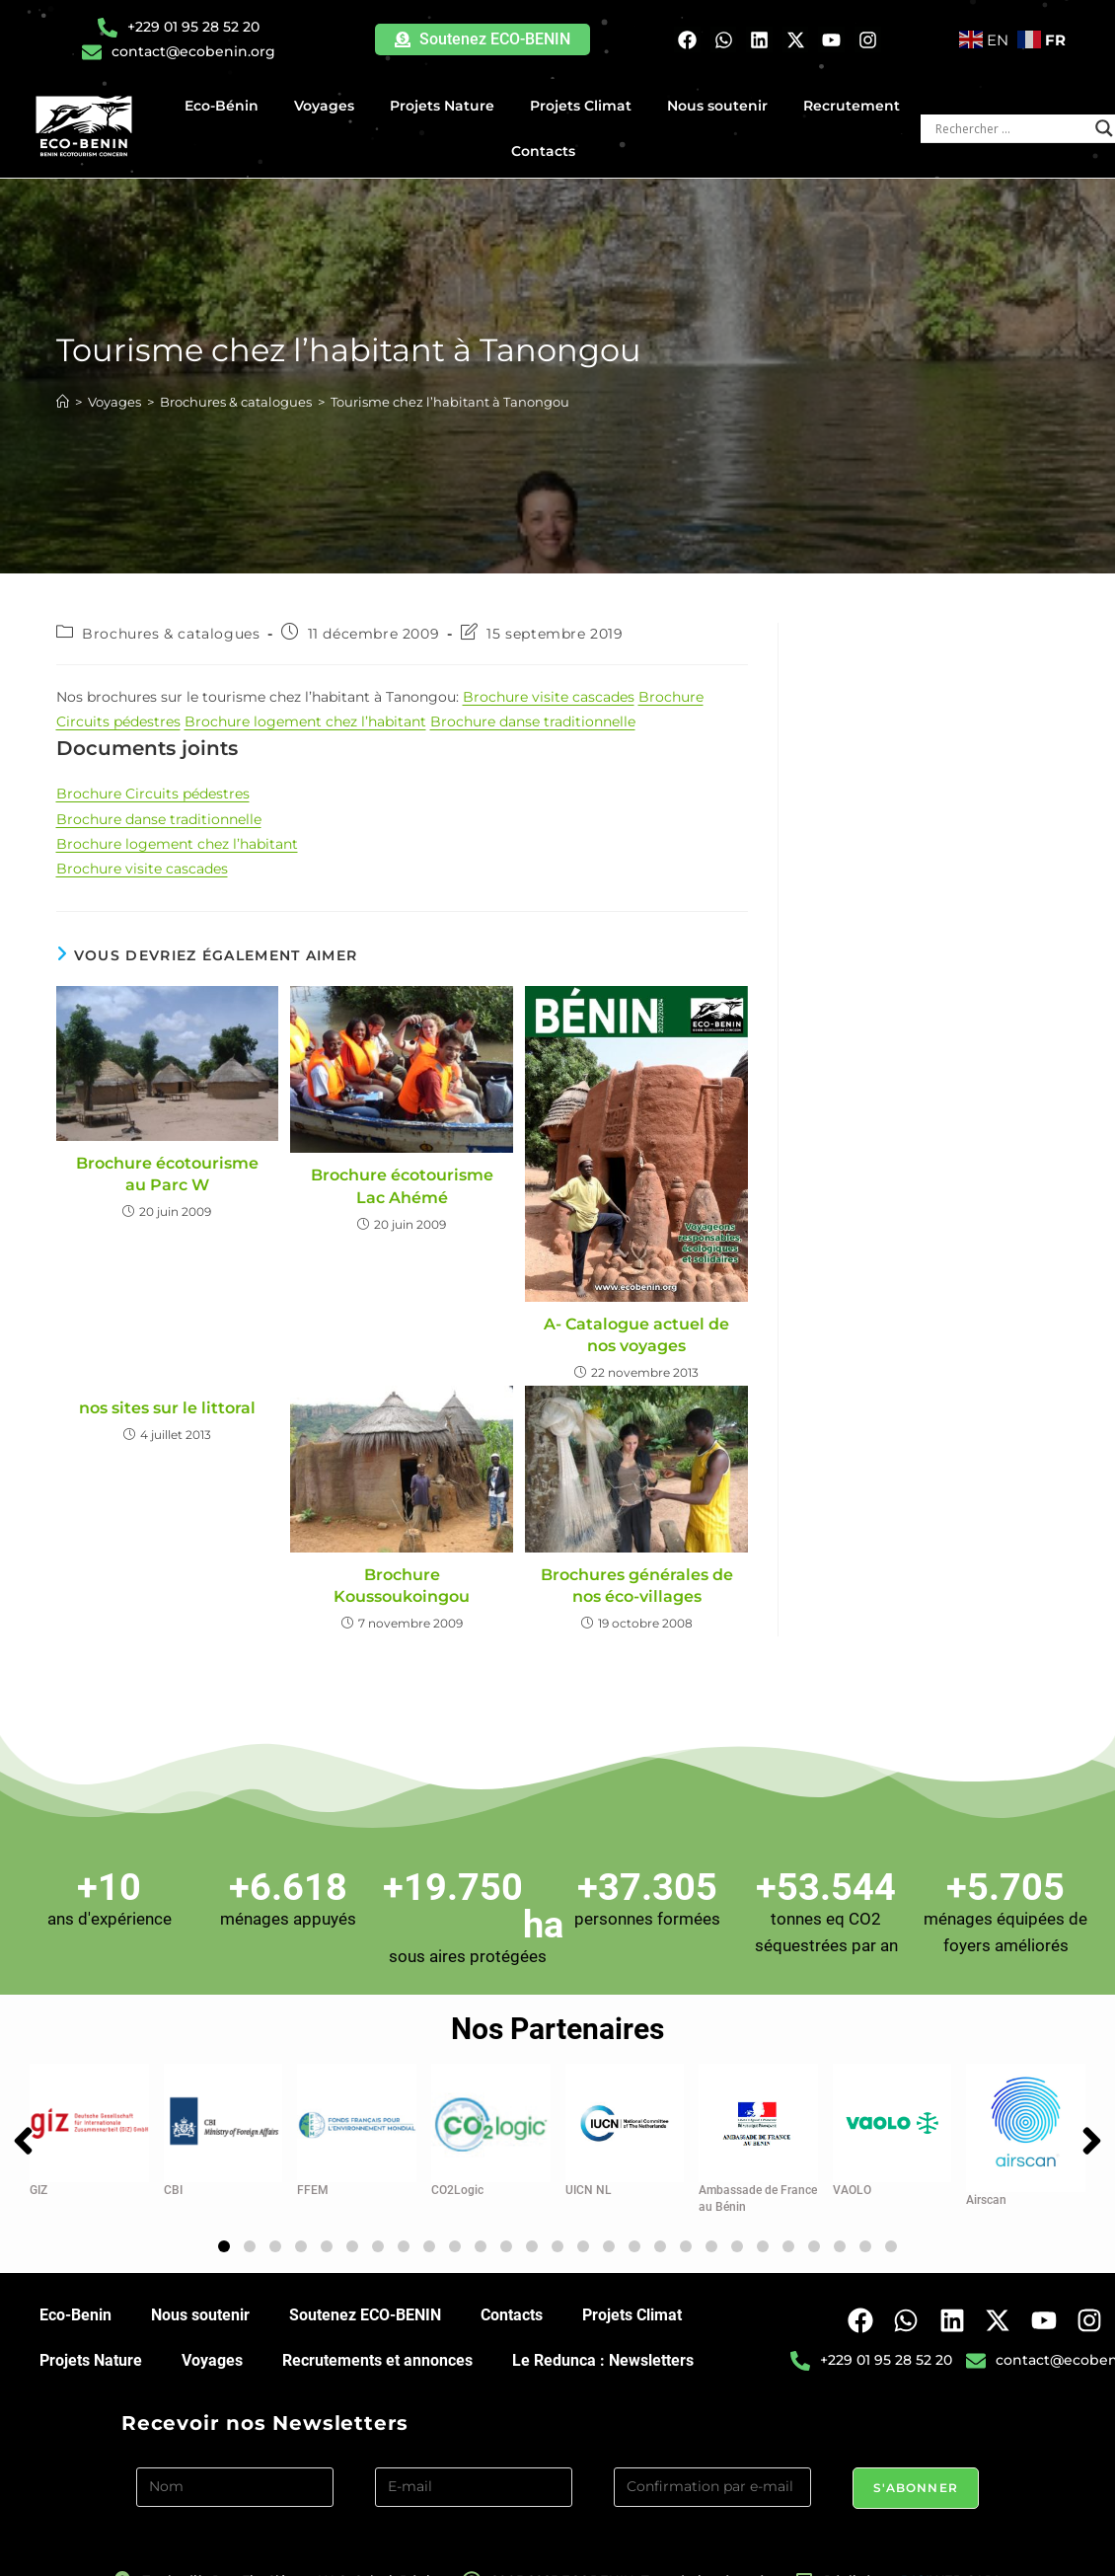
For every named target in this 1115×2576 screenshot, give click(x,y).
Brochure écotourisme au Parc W (167, 1174)
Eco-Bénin (226, 105)
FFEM (313, 2179)
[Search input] (1010, 128)
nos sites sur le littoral (167, 1408)
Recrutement (851, 105)
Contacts (543, 151)
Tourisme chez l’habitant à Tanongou (450, 402)
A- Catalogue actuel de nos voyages (636, 1335)
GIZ (38, 2179)
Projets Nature (447, 105)
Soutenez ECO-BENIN (365, 2304)
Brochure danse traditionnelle (532, 721)
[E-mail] (473, 2476)
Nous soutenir (722, 105)
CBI (173, 2179)
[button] (224, 2235)
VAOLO (852, 2179)
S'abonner (915, 2476)
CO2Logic (457, 2179)
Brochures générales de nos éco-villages (637, 1585)
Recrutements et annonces (377, 2349)
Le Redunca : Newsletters (603, 2349)
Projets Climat (585, 105)
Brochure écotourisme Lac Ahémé (402, 1186)
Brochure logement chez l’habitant (305, 721)
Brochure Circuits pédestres (153, 793)
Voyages (329, 105)
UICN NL (588, 2179)
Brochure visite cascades (548, 697)
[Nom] (235, 2476)
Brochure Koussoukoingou (402, 1585)
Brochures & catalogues (171, 634)
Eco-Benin (75, 2304)
